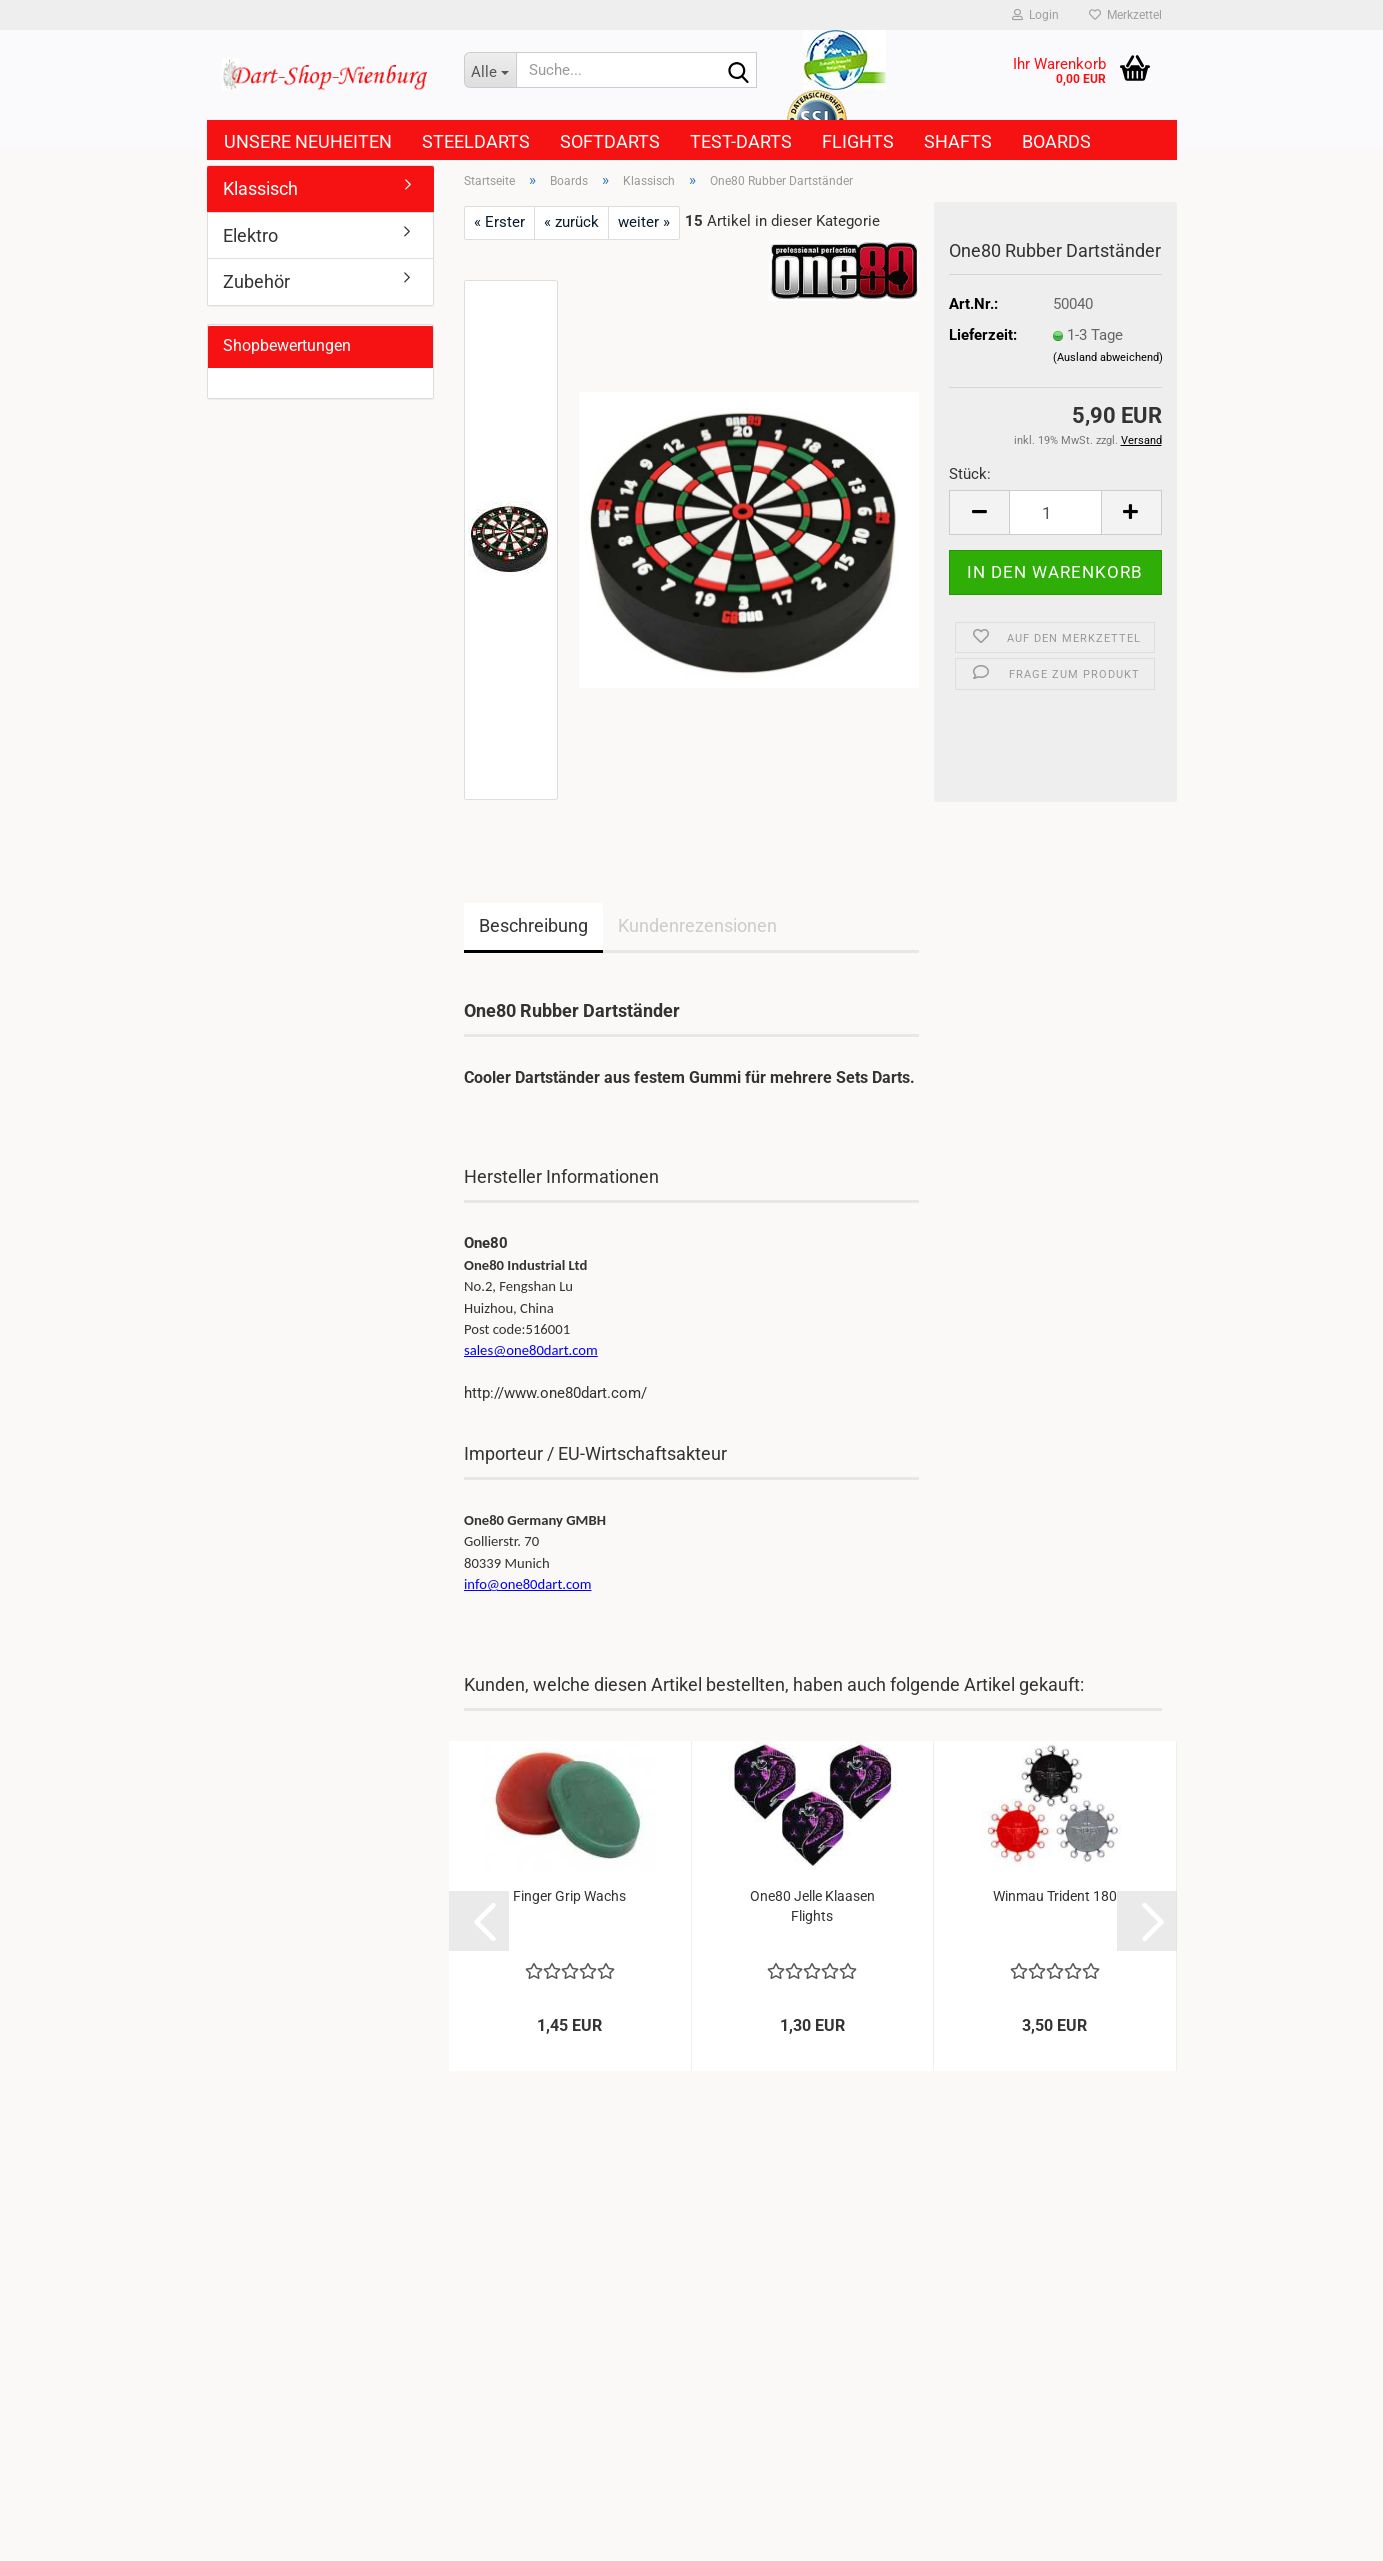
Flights (858, 141)
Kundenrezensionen (697, 925)
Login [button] (1035, 15)
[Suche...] (490, 70)
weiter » (644, 222)
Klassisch (260, 188)
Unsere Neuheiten (308, 141)
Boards (1056, 141)
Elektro (250, 235)
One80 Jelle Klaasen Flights (812, 1906)
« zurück (571, 222)
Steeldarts (476, 141)
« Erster (499, 222)
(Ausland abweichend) (1108, 357)
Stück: (970, 474)
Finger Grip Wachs (569, 1896)
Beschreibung (533, 925)
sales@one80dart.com (531, 1350)
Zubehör (256, 281)
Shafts (958, 141)
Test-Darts (741, 141)
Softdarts (610, 141)
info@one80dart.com (528, 1584)
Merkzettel (1125, 15)
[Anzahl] (1055, 512)
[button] (979, 512)
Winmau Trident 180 (1055, 1896)
